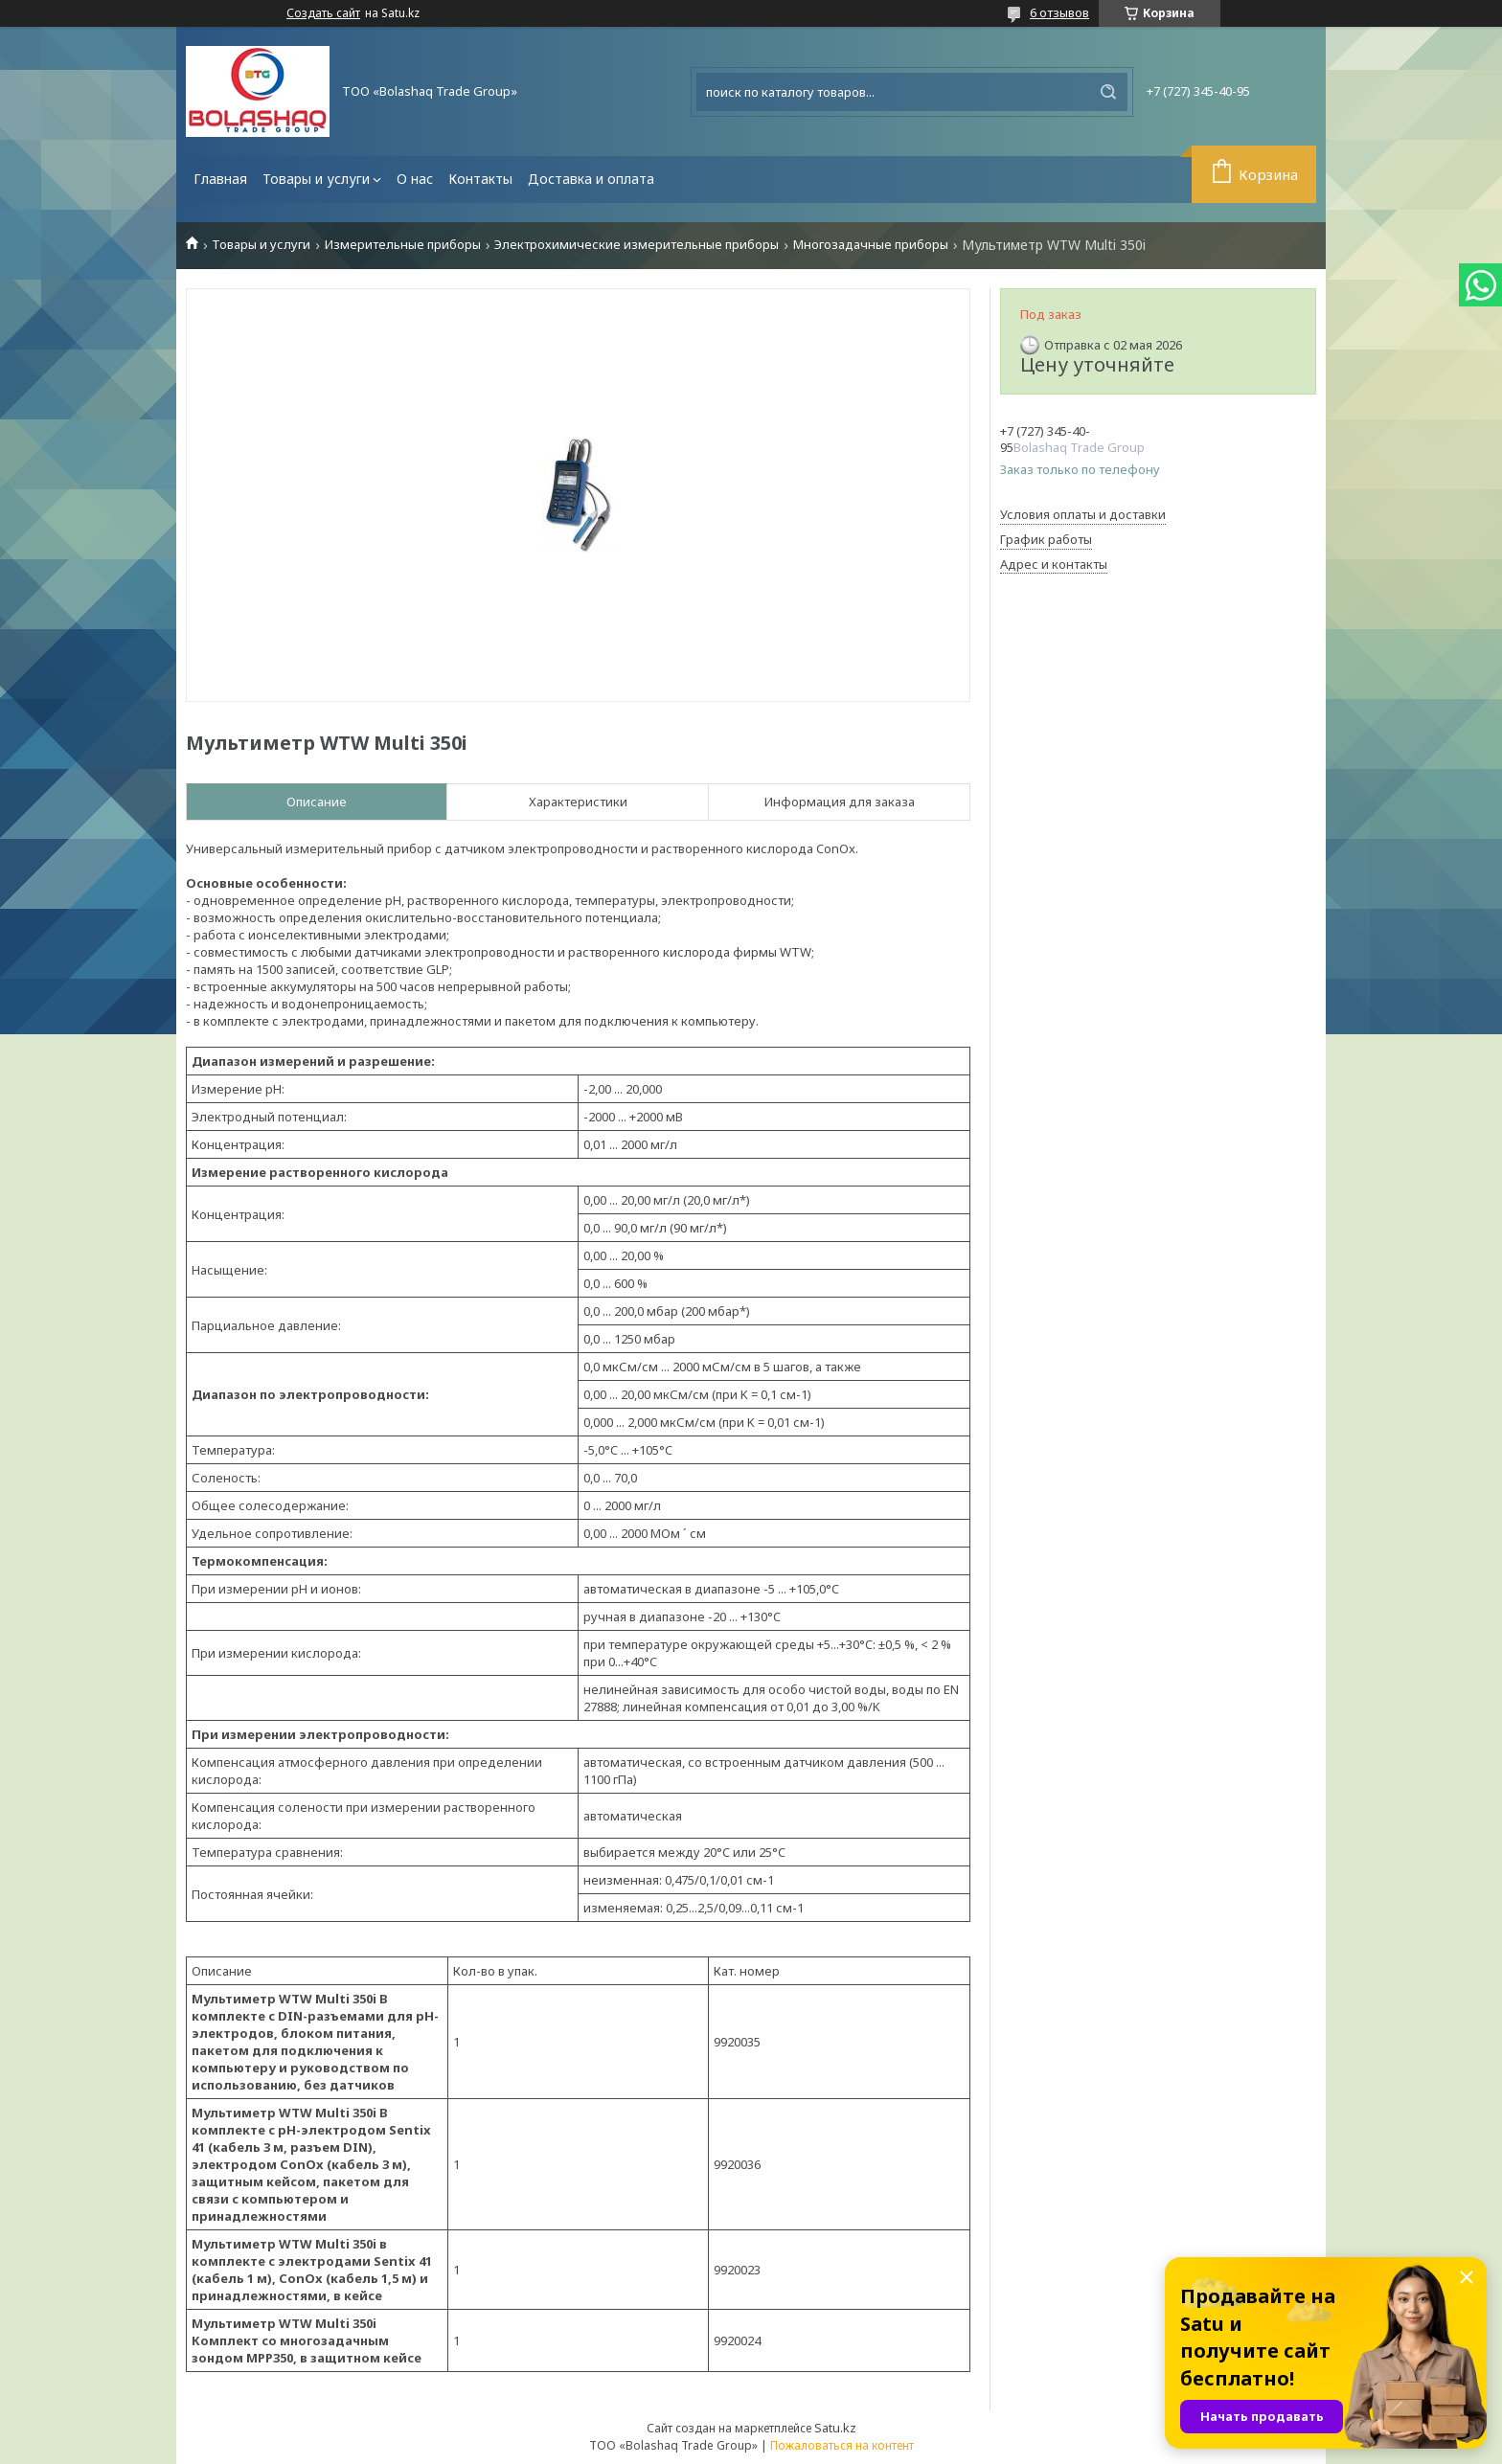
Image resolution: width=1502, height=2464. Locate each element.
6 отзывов (1059, 12)
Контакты (480, 179)
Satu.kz (835, 2427)
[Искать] (1108, 92)
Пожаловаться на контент (842, 2445)
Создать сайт (323, 13)
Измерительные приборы (403, 245)
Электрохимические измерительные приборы (636, 245)
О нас (415, 179)
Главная (220, 179)
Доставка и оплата (591, 179)
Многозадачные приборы (870, 245)
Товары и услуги (316, 179)
